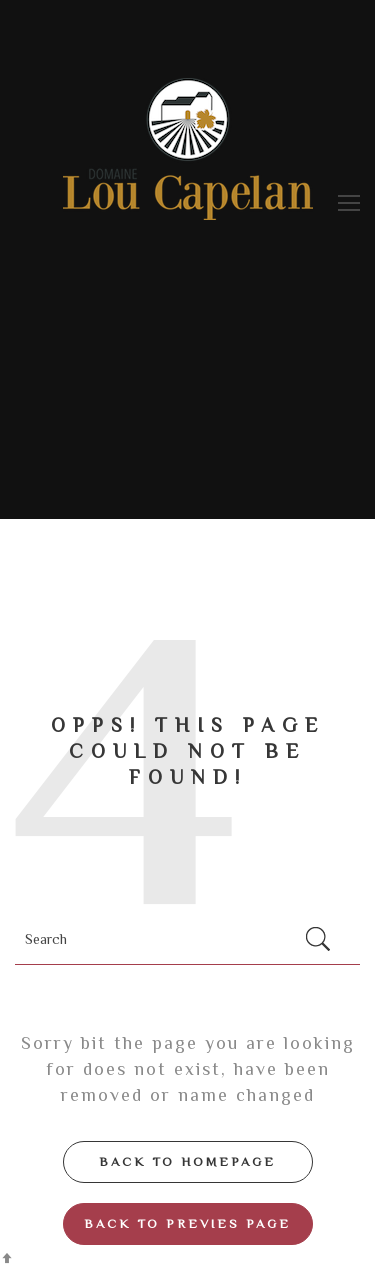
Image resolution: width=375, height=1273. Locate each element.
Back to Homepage (187, 1161)
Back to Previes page (187, 1223)
